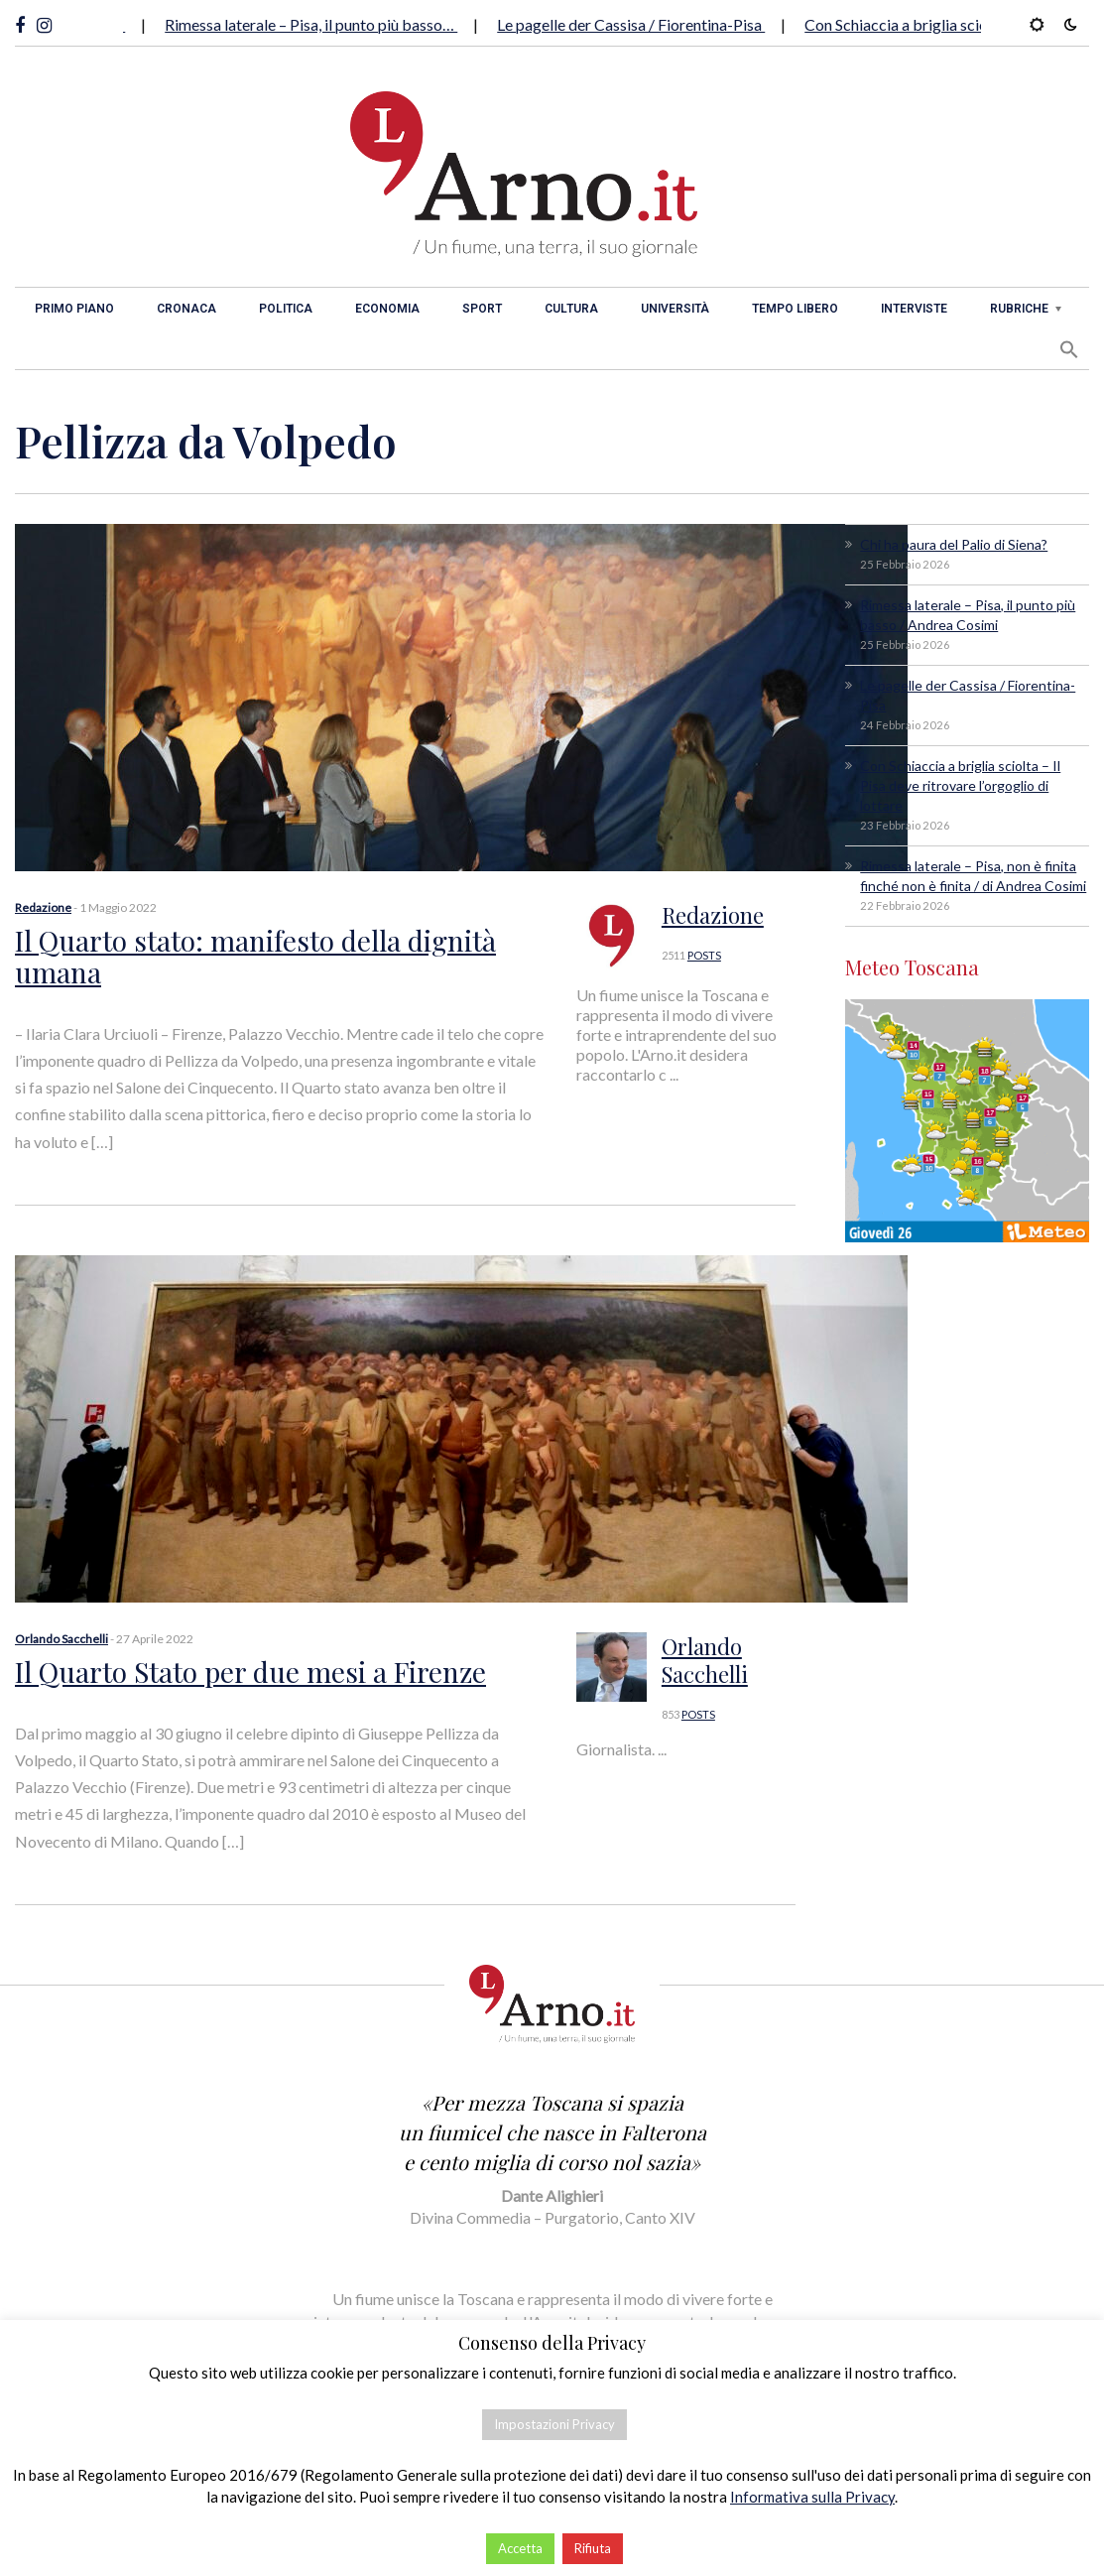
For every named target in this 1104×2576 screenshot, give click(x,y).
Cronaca (186, 309)
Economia (387, 309)
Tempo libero (795, 309)
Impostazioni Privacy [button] (554, 2424)
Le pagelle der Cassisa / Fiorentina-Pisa (643, 24)
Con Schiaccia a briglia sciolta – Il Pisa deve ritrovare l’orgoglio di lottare (960, 785)
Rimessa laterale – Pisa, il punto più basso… (323, 24)
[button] (1069, 349)
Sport (482, 309)
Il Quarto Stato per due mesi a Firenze (250, 1671)
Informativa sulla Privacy (812, 2497)
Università (675, 309)
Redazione (43, 907)
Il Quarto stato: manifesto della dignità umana (255, 956)
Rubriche (1019, 309)
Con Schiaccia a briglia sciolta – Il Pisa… (951, 24)
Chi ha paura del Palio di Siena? (953, 544)
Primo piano (74, 309)
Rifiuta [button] (592, 2548)
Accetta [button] (520, 2548)
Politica (285, 309)
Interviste (914, 309)
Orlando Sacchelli (61, 1638)
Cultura (571, 309)
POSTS (704, 955)
